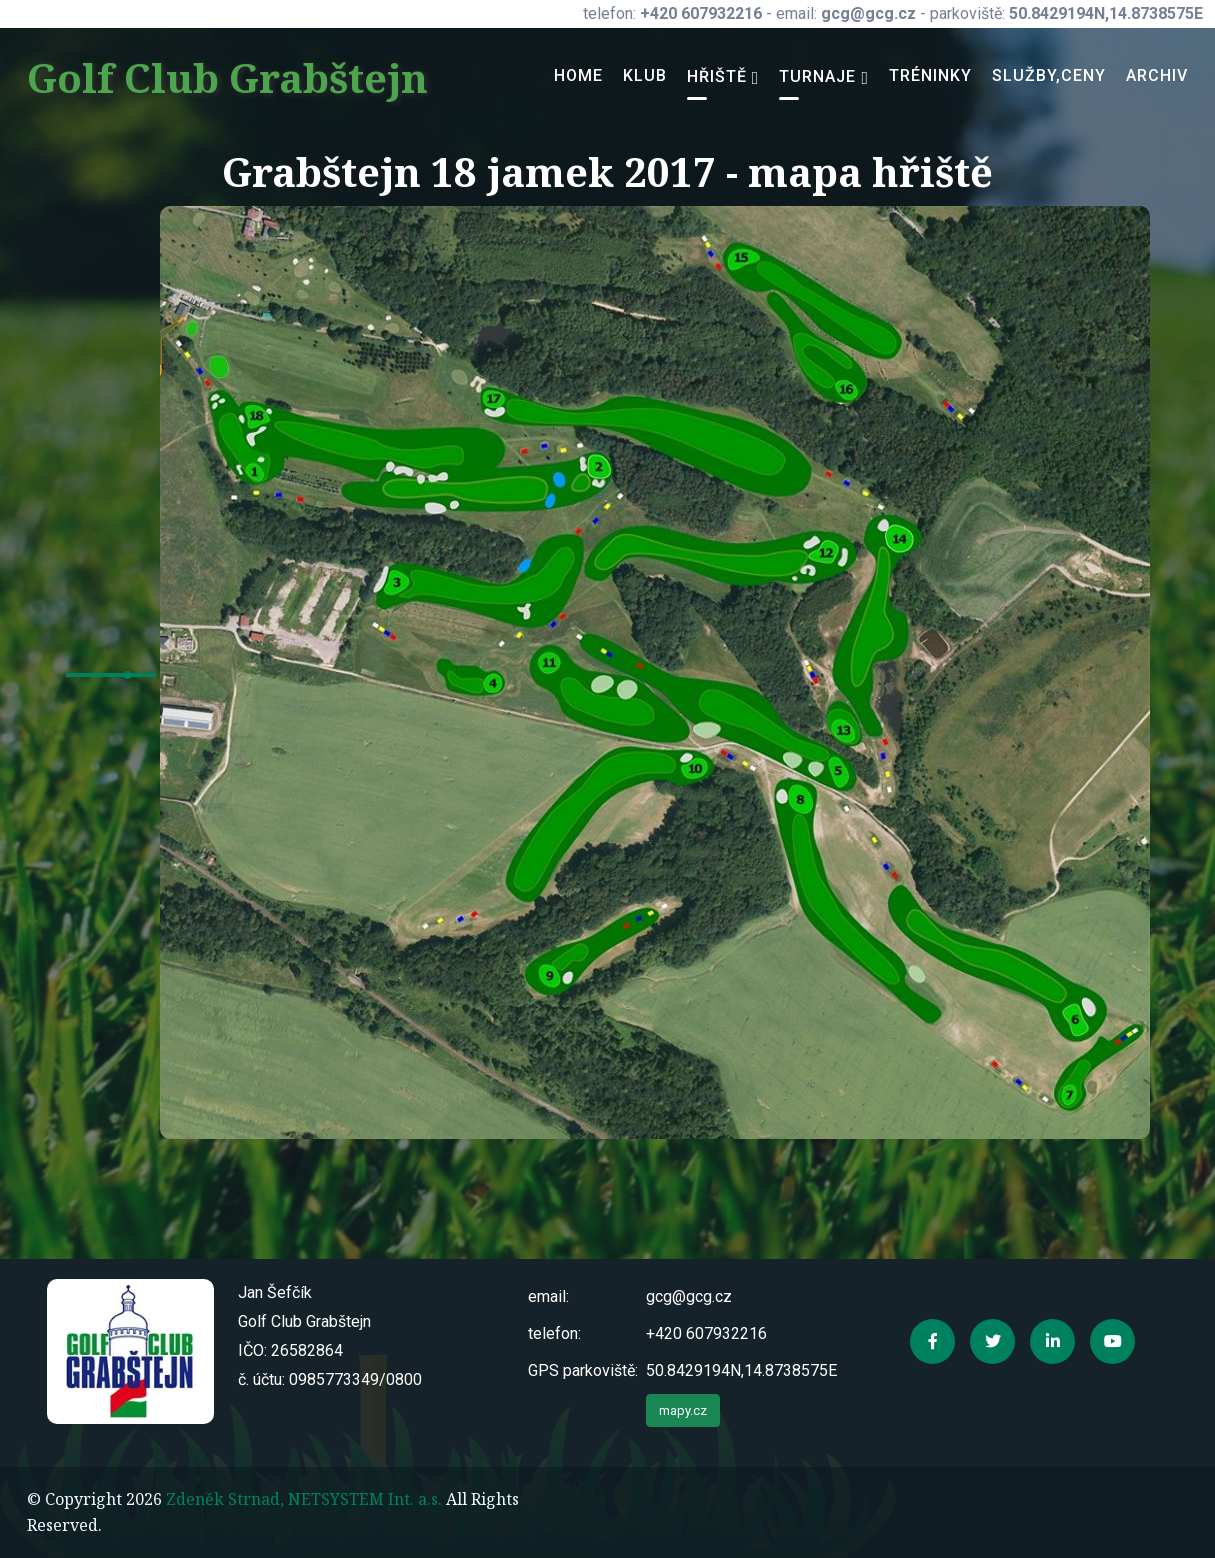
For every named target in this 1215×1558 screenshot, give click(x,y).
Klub (645, 75)
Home (578, 75)
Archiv (1157, 75)
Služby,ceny (1049, 75)
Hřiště (717, 76)
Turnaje (817, 76)
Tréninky (930, 75)
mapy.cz (683, 1410)
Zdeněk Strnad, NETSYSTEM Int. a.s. (304, 1499)
